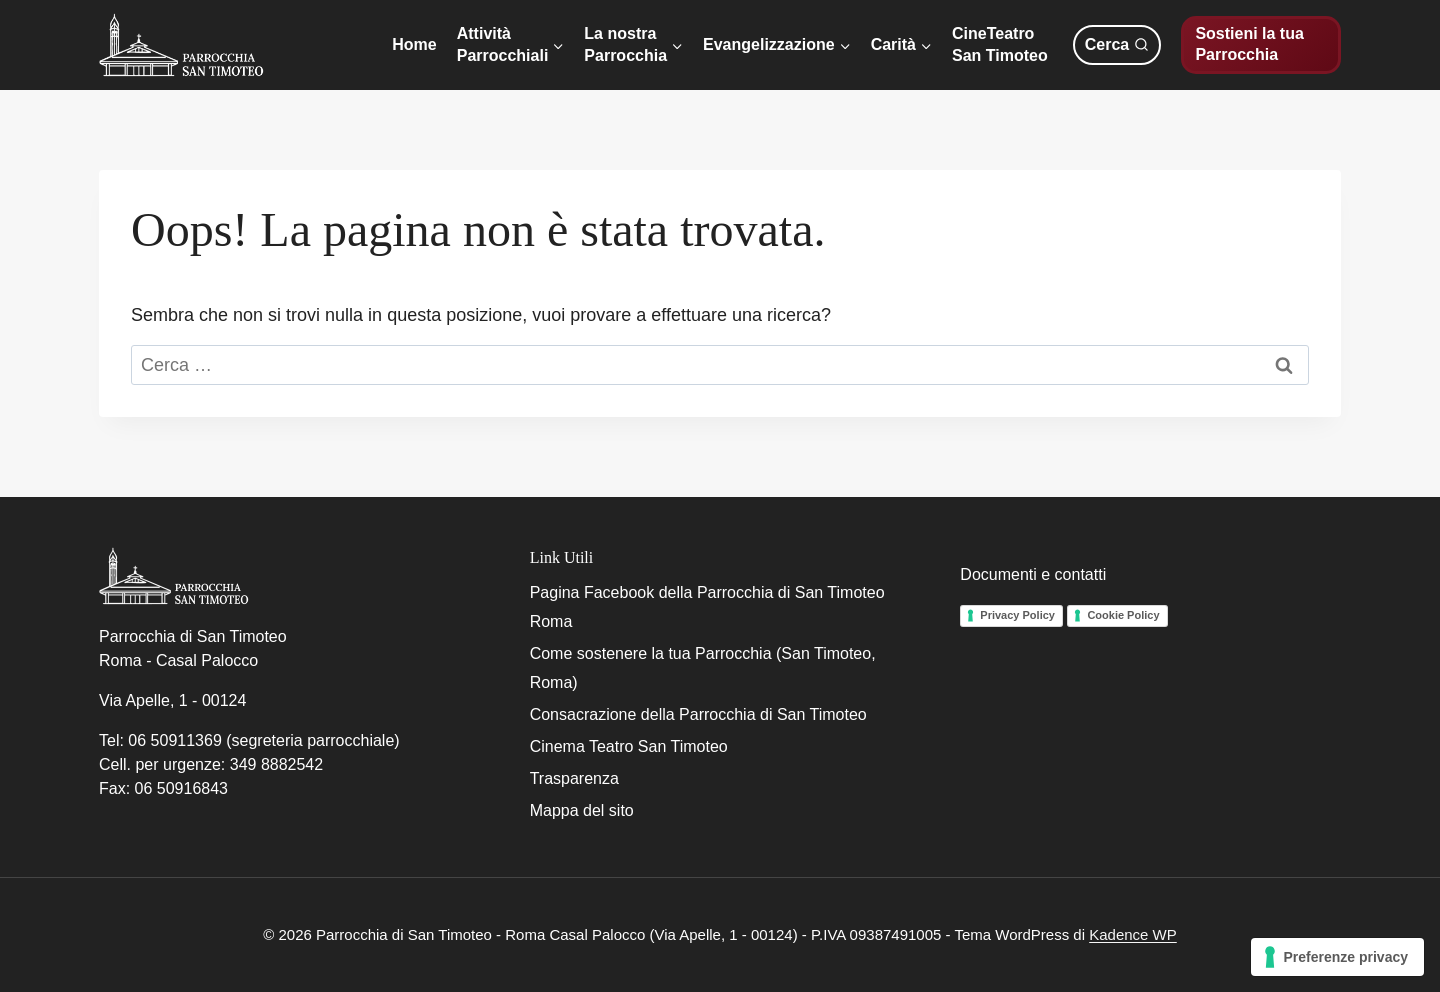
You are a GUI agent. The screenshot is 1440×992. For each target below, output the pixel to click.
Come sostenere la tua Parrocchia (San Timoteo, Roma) (703, 668)
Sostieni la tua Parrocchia (1249, 44)
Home (414, 44)
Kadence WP (1133, 934)
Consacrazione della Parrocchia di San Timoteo (698, 714)
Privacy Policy (1017, 615)
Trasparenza (574, 778)
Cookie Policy (1123, 615)
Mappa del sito (582, 810)
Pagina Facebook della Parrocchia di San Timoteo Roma (707, 607)
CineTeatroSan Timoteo (1000, 44)
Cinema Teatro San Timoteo (629, 746)
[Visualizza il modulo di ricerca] (1117, 45)
